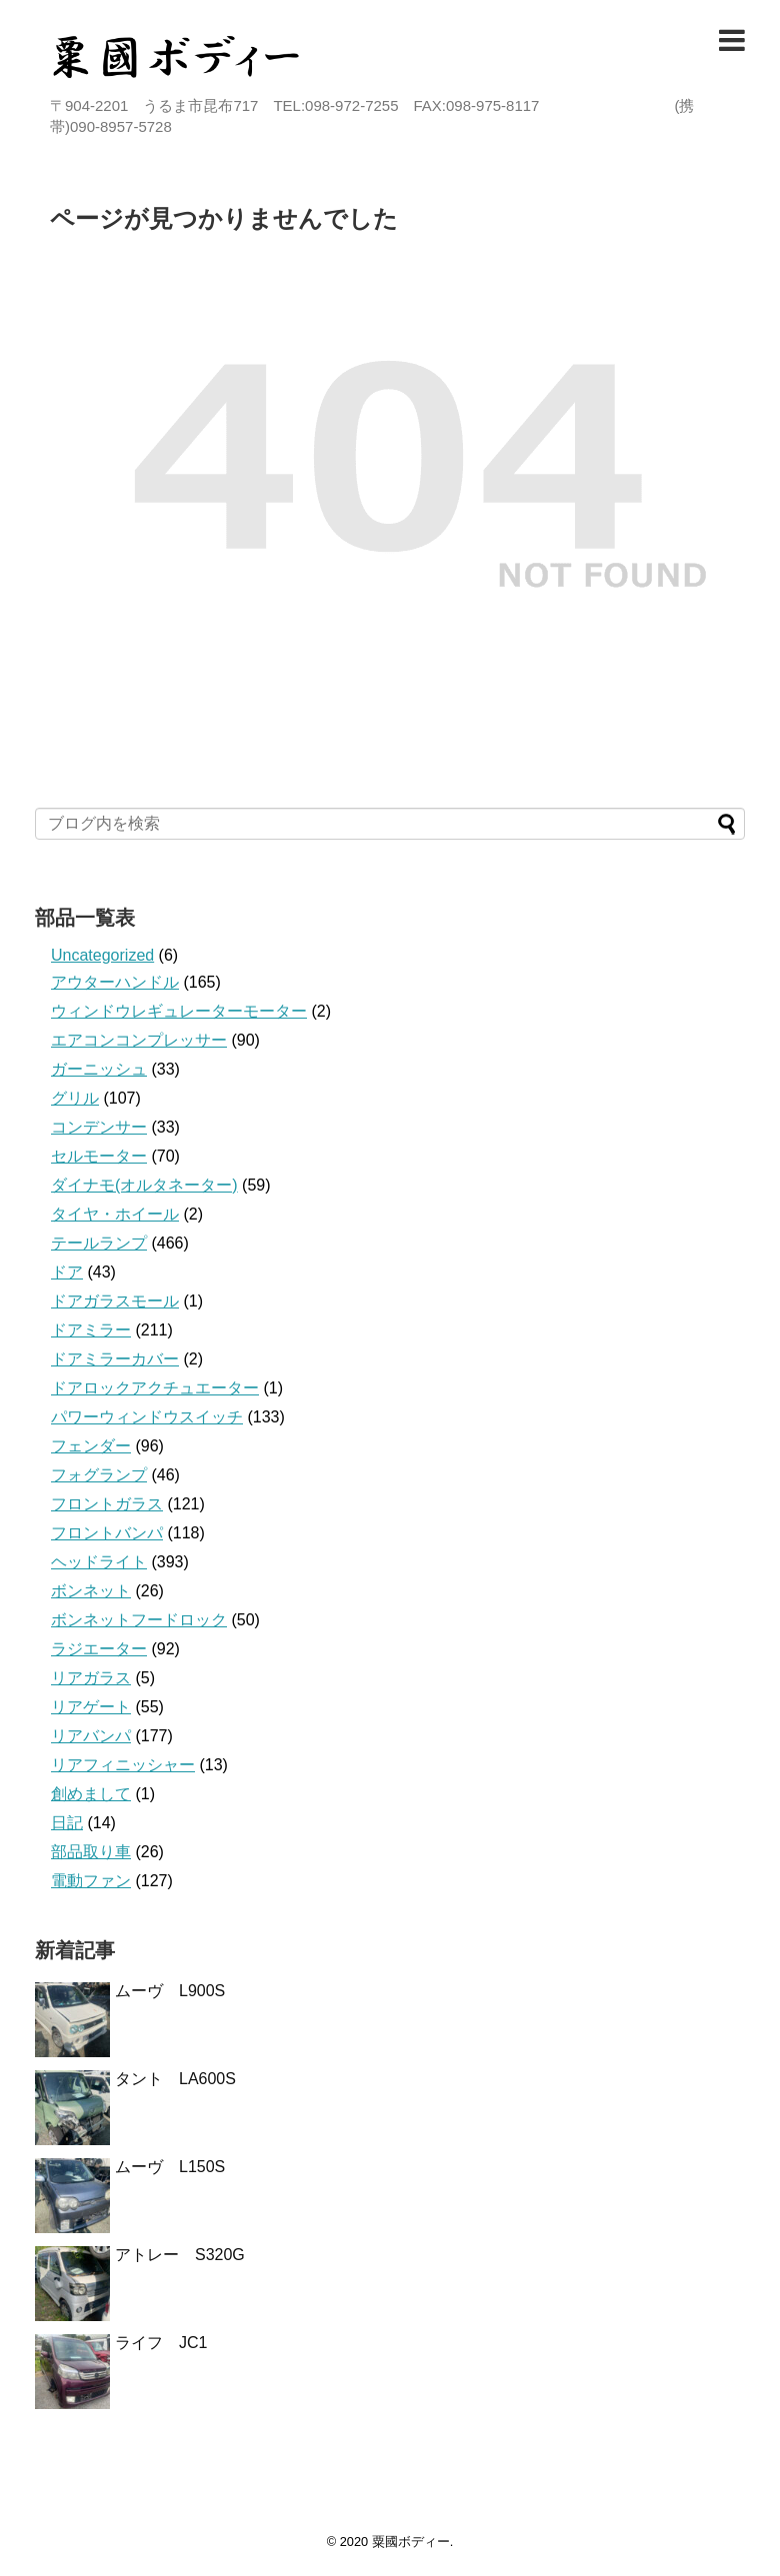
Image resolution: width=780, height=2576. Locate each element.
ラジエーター (99, 1648)
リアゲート (91, 1706)
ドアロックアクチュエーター (155, 1387)
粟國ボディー (411, 2541)
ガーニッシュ (99, 1069)
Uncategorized (102, 955)
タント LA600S (175, 2078)
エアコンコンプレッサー (139, 1040)
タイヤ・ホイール (115, 1214)
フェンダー (91, 1445)
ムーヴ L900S (170, 1990)
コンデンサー (99, 1127)
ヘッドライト (99, 1561)
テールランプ (99, 1243)
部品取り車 (91, 1851)
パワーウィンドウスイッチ (147, 1416)
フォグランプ (99, 1474)
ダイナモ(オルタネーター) (144, 1185)
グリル (75, 1098)
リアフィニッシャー (123, 1764)
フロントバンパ (107, 1532)
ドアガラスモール (115, 1300)
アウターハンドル (115, 982)
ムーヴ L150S (170, 2166)
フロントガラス (107, 1503)
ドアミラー (91, 1329)
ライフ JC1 (161, 2342)
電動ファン (91, 1880)
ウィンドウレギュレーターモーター (179, 1011)
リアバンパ (91, 1735)
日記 (67, 1822)
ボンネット (91, 1590)
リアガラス (91, 1677)
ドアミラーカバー (115, 1358)
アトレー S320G (180, 2254)
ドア (67, 1272)
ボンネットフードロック (139, 1619)
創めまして (91, 1793)
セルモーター (99, 1156)
